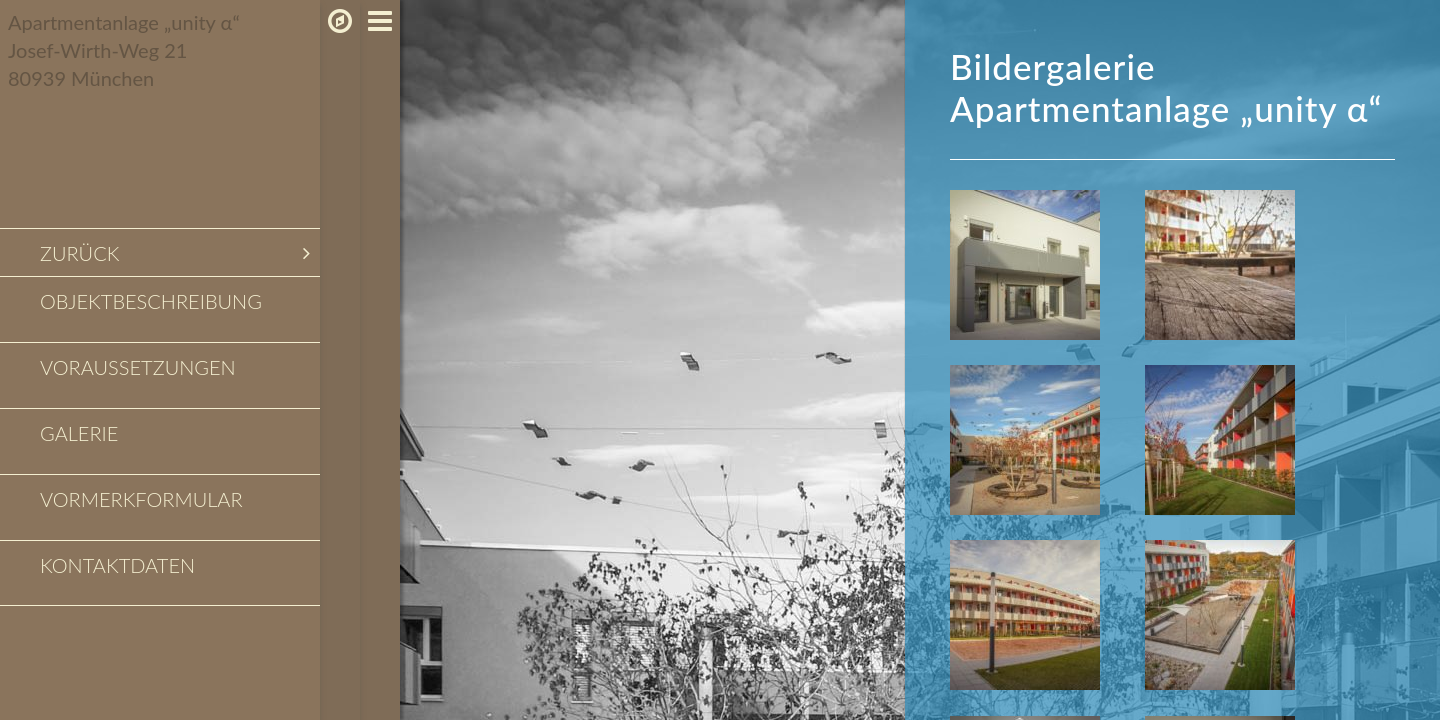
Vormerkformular (141, 499)
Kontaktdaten (117, 565)
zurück (175, 253)
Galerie (79, 433)
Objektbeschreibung (151, 301)
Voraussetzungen (138, 367)
